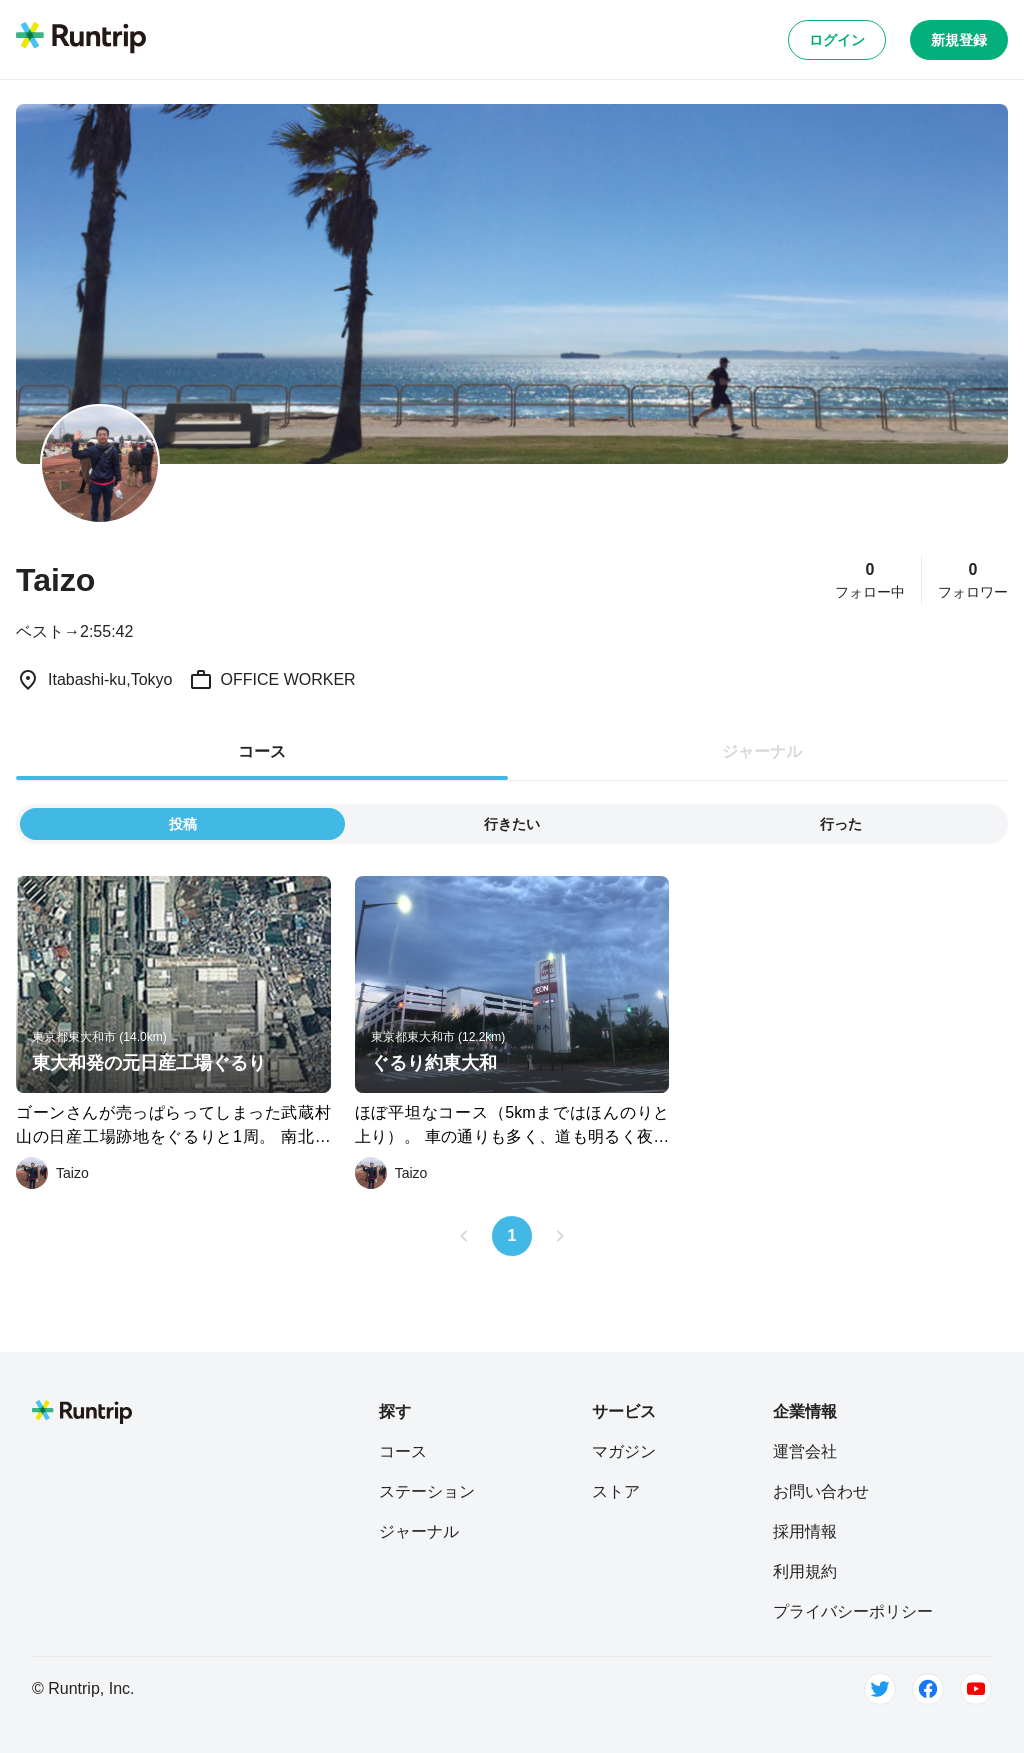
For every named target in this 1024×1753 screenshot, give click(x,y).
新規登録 (959, 40)
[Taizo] (52, 1173)
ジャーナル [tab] (762, 751)
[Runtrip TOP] (81, 39)
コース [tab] (262, 751)
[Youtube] (976, 1689)
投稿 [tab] (183, 824)
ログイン (837, 40)
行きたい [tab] (512, 824)
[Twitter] (880, 1689)
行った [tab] (841, 824)
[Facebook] (928, 1689)
